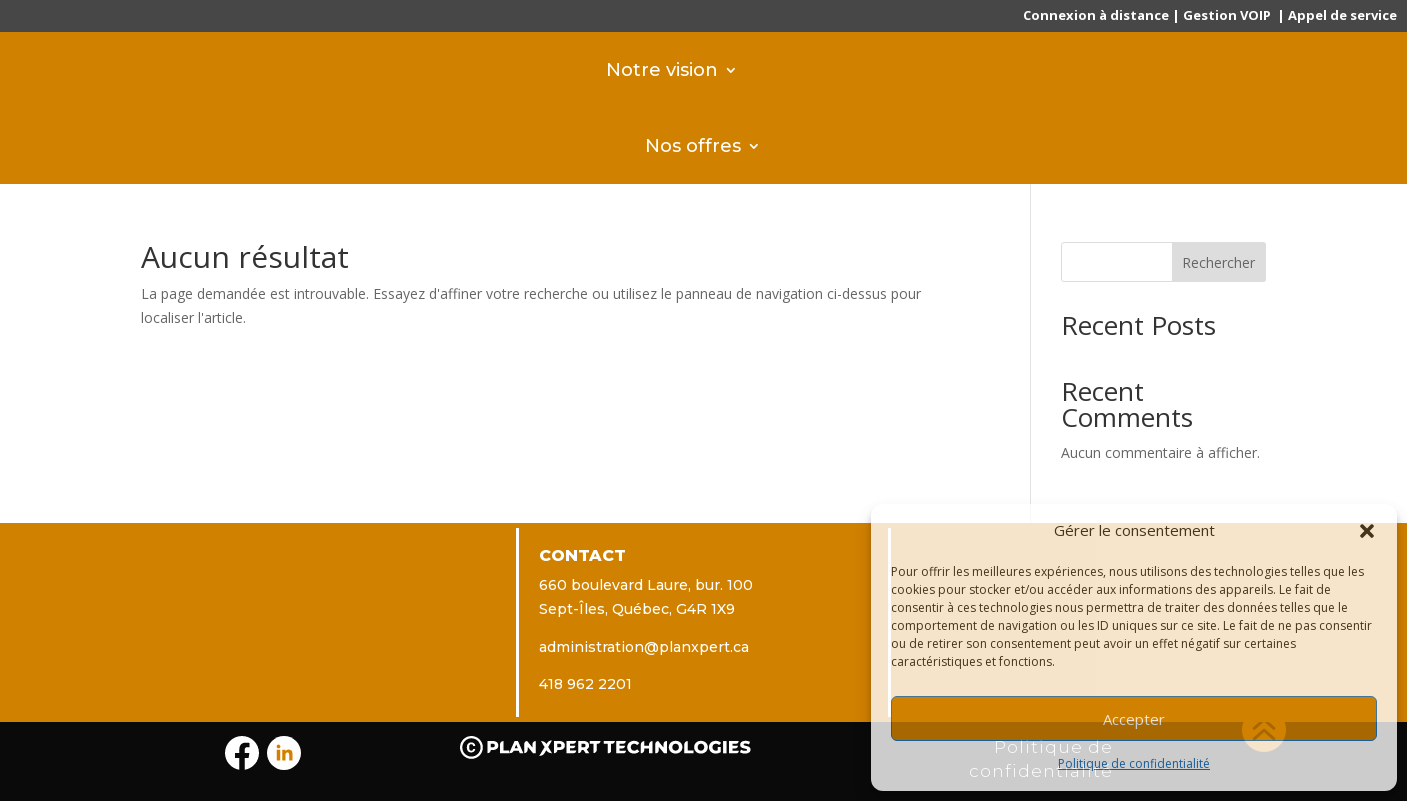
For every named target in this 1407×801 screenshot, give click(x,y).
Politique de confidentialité (1134, 763)
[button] (1367, 531)
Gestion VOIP (1227, 15)
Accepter (1134, 719)
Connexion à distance (1096, 15)
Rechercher (1218, 262)
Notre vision (662, 69)
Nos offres (693, 145)
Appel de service (1342, 15)
